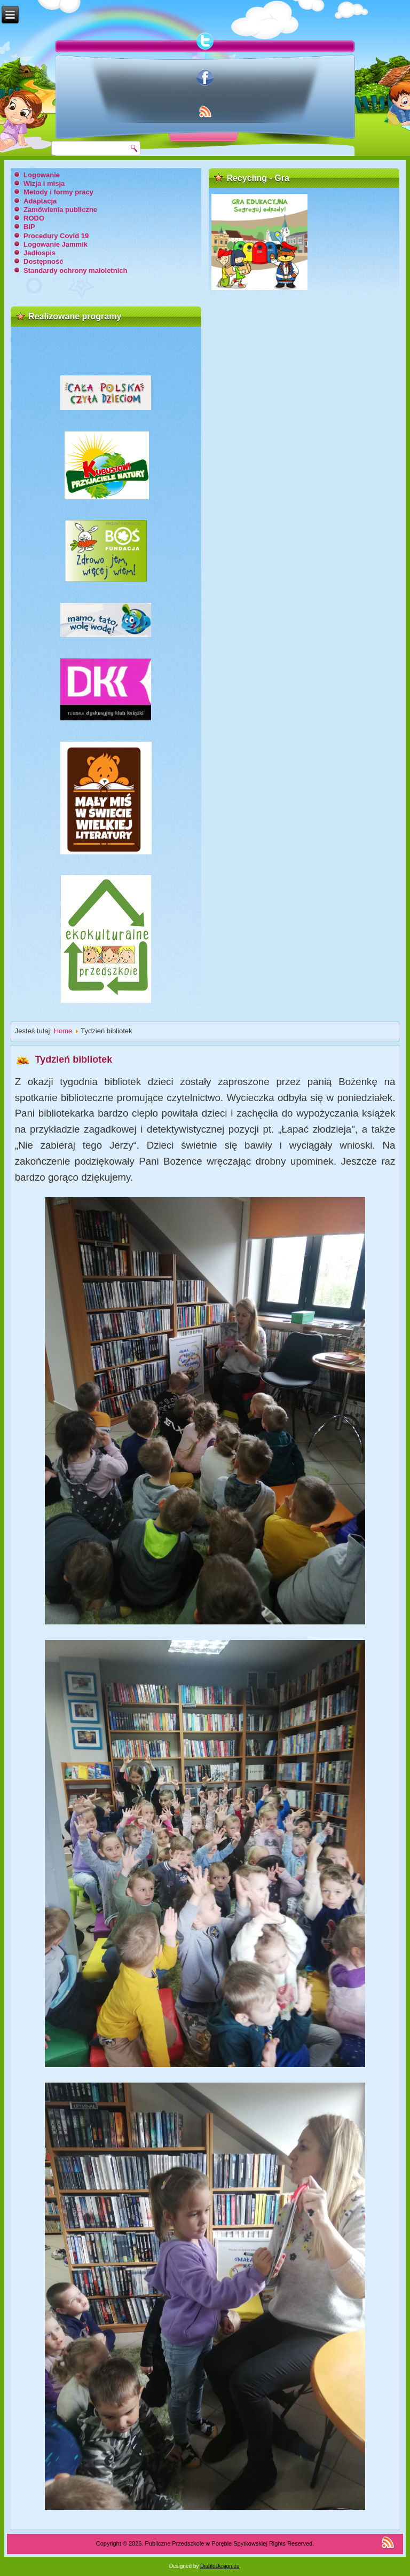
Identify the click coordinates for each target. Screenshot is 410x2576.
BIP (29, 227)
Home (63, 1031)
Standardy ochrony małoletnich (75, 270)
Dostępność (43, 261)
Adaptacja (40, 201)
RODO (33, 218)
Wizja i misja (44, 183)
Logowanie (41, 175)
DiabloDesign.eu (219, 2566)
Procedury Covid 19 (56, 236)
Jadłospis (39, 253)
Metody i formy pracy (58, 192)
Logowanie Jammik (55, 244)
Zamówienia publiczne (60, 210)
